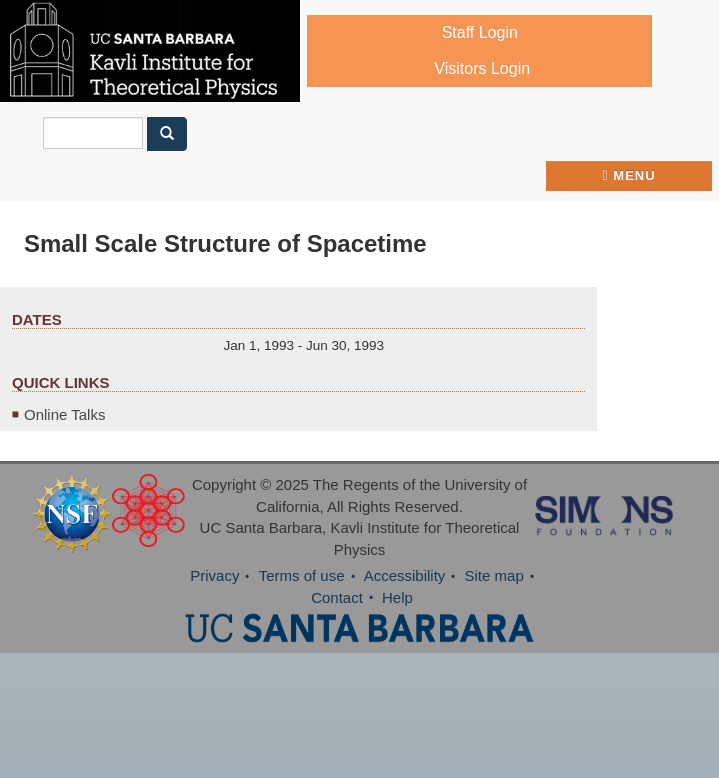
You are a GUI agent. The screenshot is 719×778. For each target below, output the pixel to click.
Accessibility (405, 575)
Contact (337, 597)
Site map (494, 575)
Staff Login (480, 32)
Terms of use (302, 575)
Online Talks (64, 414)
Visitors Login (482, 68)
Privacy (214, 575)
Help (397, 597)
